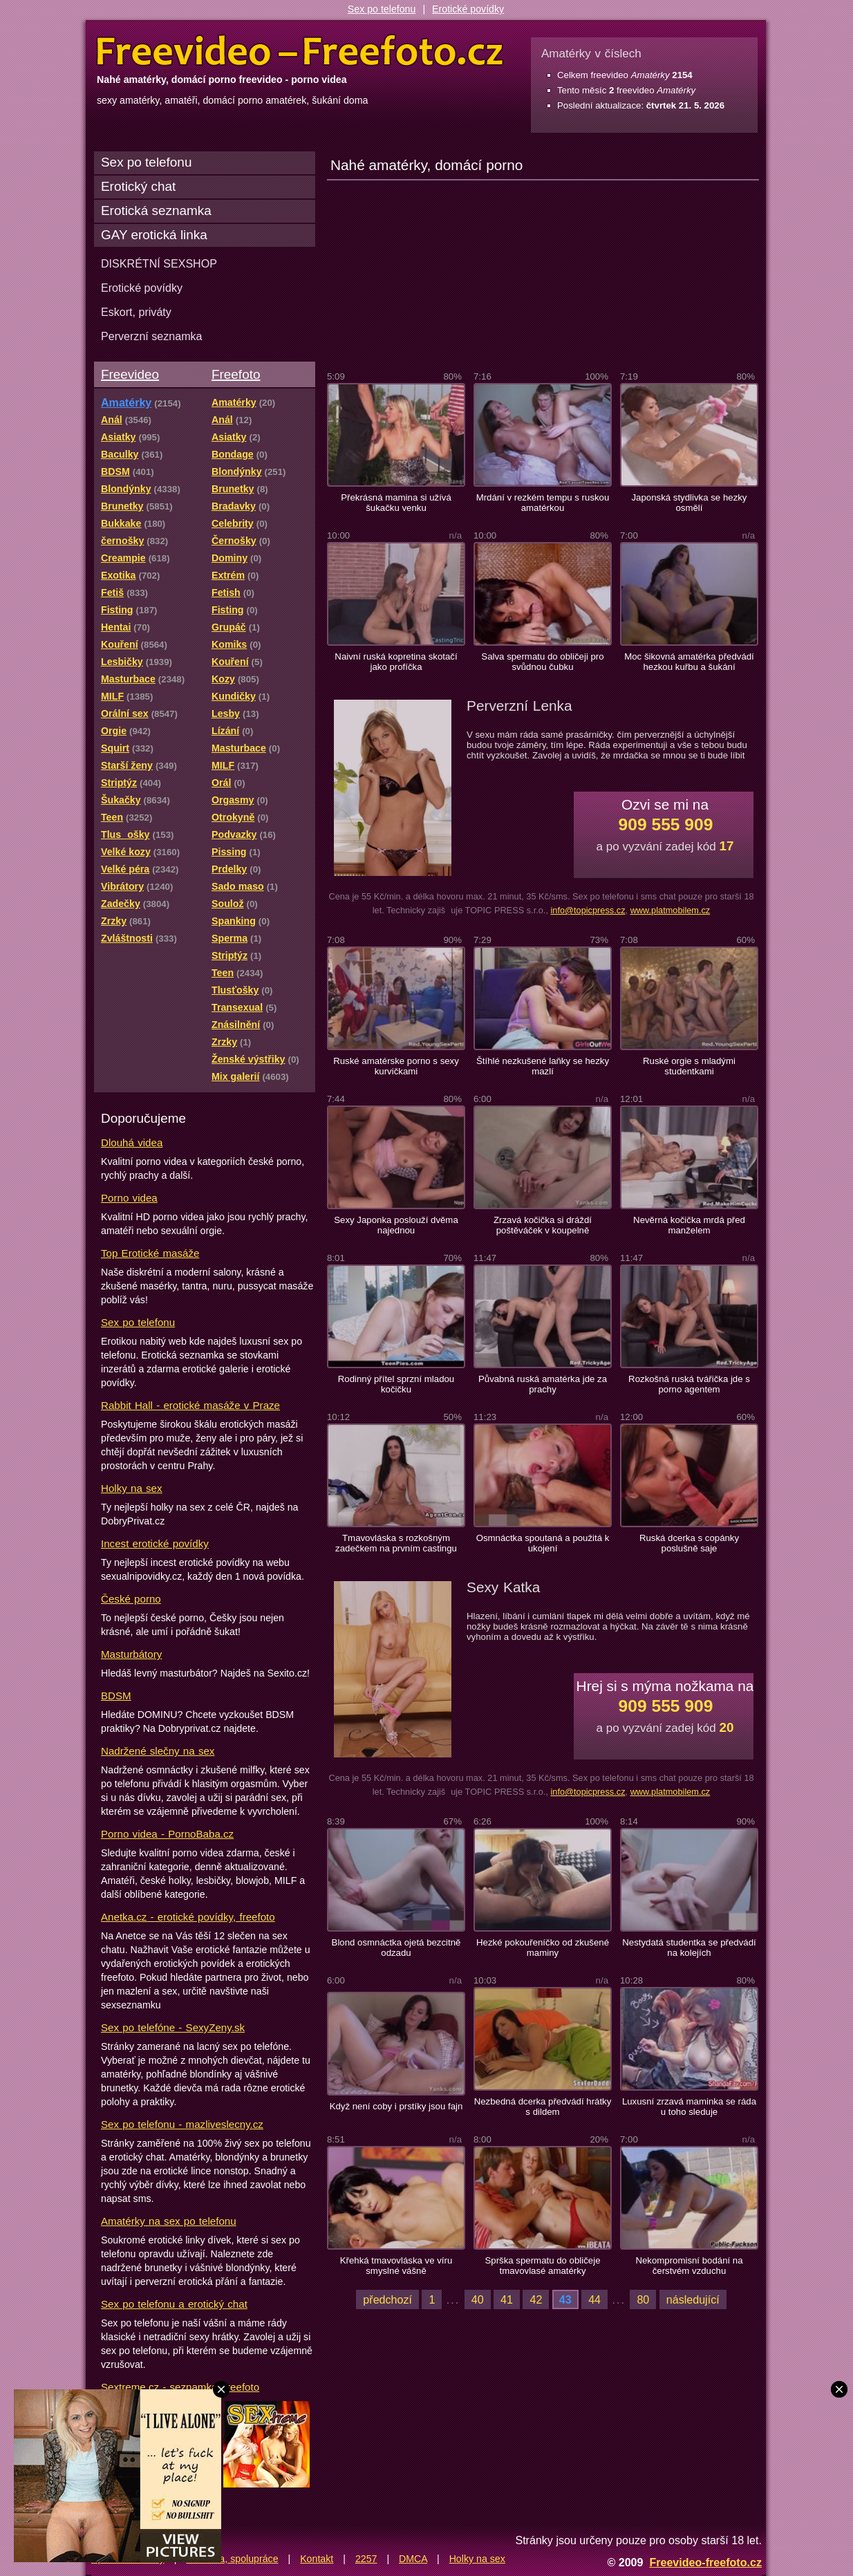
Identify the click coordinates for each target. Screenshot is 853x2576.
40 (477, 2299)
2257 (366, 2558)
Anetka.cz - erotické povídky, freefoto (188, 1917)
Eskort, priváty (136, 312)
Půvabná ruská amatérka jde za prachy (542, 1384)
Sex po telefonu (382, 9)
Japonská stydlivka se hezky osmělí (689, 502)
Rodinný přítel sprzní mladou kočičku (396, 1384)
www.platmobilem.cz (670, 910)
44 (594, 2299)
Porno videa (129, 1198)
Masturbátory (131, 1654)
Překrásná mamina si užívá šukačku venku (396, 502)
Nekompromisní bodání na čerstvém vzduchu (688, 2265)
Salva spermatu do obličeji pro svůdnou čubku (542, 661)
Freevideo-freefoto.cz (705, 2562)
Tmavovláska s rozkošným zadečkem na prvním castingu (396, 1543)
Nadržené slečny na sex (157, 1751)
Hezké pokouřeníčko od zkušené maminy (542, 1947)
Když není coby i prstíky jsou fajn (396, 2106)
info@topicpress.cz (587, 910)
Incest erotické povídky (155, 1543)
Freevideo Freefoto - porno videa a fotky (300, 51)
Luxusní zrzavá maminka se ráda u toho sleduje (689, 2106)
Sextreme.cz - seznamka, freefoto (180, 2387)
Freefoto (236, 374)
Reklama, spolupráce (232, 2558)
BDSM (116, 1695)
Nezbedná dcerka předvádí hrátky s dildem (543, 2106)
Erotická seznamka (156, 210)
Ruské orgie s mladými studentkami (689, 1066)
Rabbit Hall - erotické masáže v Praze (190, 1405)
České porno (131, 1599)
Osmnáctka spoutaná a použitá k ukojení (543, 1543)
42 (535, 2299)
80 (643, 2299)
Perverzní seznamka (152, 336)
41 (506, 2299)
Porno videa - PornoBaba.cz (167, 1834)
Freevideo (130, 374)
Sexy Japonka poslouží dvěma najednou (396, 1225)
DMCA (413, 2558)
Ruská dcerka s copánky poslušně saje (689, 1543)
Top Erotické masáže (150, 1253)
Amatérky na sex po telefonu (168, 2221)
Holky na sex (131, 1488)
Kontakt (316, 2558)
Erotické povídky (468, 9)
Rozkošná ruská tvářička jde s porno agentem (689, 1384)
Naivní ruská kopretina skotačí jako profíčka (396, 661)
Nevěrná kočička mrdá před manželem (689, 1225)
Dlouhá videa (131, 1142)
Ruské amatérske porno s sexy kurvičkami (396, 1066)
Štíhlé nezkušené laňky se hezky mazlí (542, 1066)
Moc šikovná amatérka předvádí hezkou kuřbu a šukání (689, 661)
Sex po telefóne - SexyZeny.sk (173, 2027)
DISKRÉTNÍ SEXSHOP (159, 263)
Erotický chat (138, 186)
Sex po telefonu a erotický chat (174, 2304)
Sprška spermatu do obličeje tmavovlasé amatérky (543, 2265)
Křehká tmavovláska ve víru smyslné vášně (396, 2265)
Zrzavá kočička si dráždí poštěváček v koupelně (543, 1225)
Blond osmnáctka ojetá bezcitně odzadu (396, 1947)
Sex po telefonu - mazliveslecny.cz (182, 2124)
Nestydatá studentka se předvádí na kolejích (689, 1947)
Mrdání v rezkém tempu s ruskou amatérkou (543, 502)
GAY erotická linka (154, 234)
